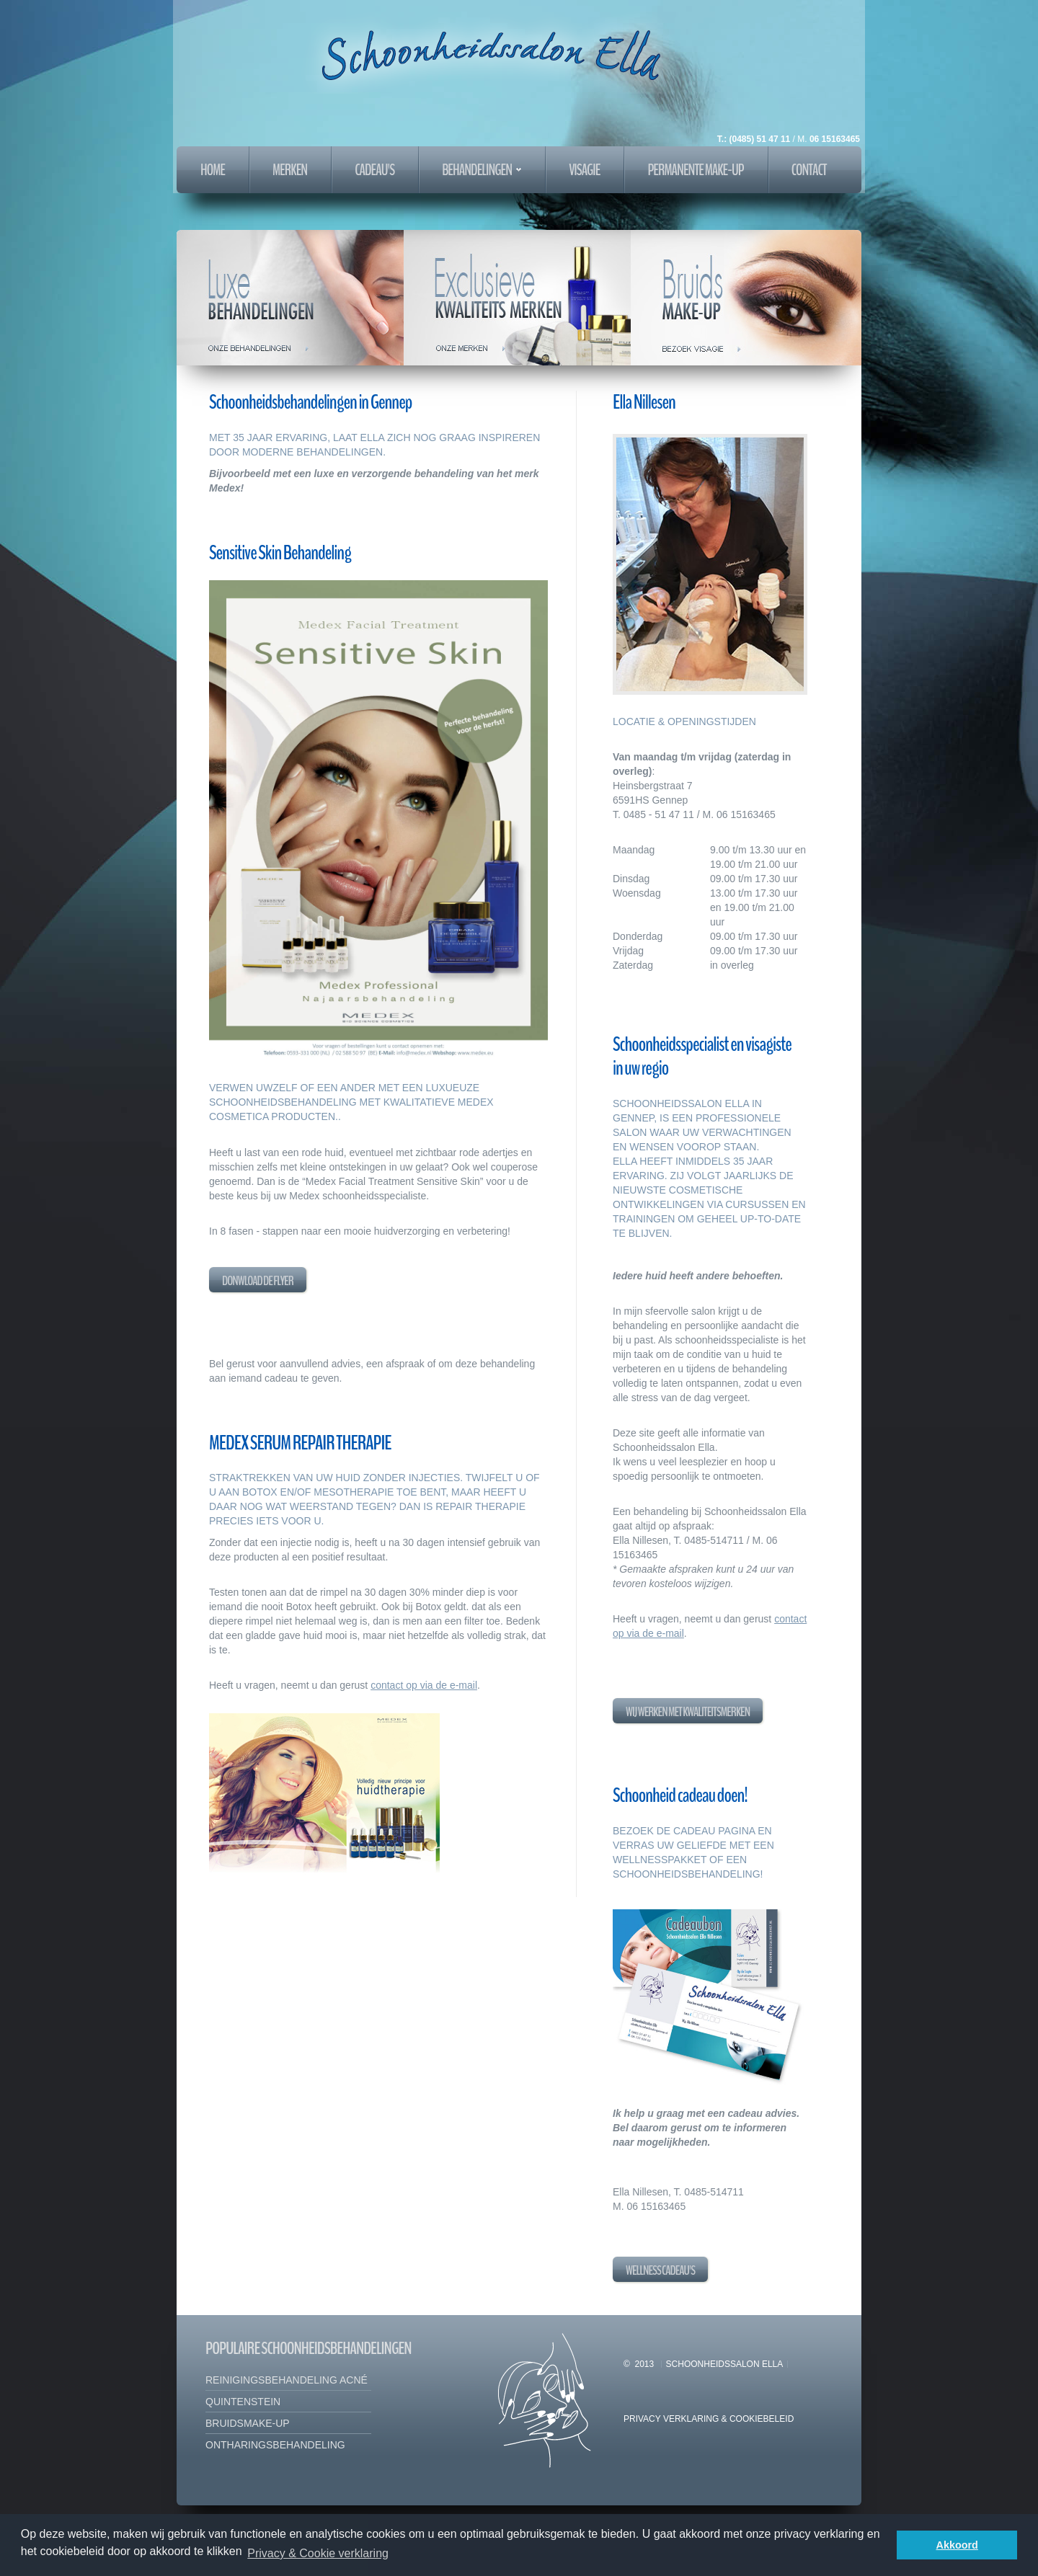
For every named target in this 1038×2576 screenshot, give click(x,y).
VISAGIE (584, 170)
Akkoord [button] (957, 2545)
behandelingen (481, 170)
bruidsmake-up (247, 2423)
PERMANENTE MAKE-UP (695, 170)
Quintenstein (242, 2401)
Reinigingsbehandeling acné (286, 2380)
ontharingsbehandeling (275, 2445)
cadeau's (374, 170)
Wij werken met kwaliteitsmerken (688, 1711)
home (212, 170)
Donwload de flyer (257, 1280)
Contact (809, 170)
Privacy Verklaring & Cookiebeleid (709, 2419)
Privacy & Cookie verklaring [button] (318, 2553)
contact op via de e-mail (424, 1685)
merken (289, 170)
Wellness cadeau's (660, 2270)
